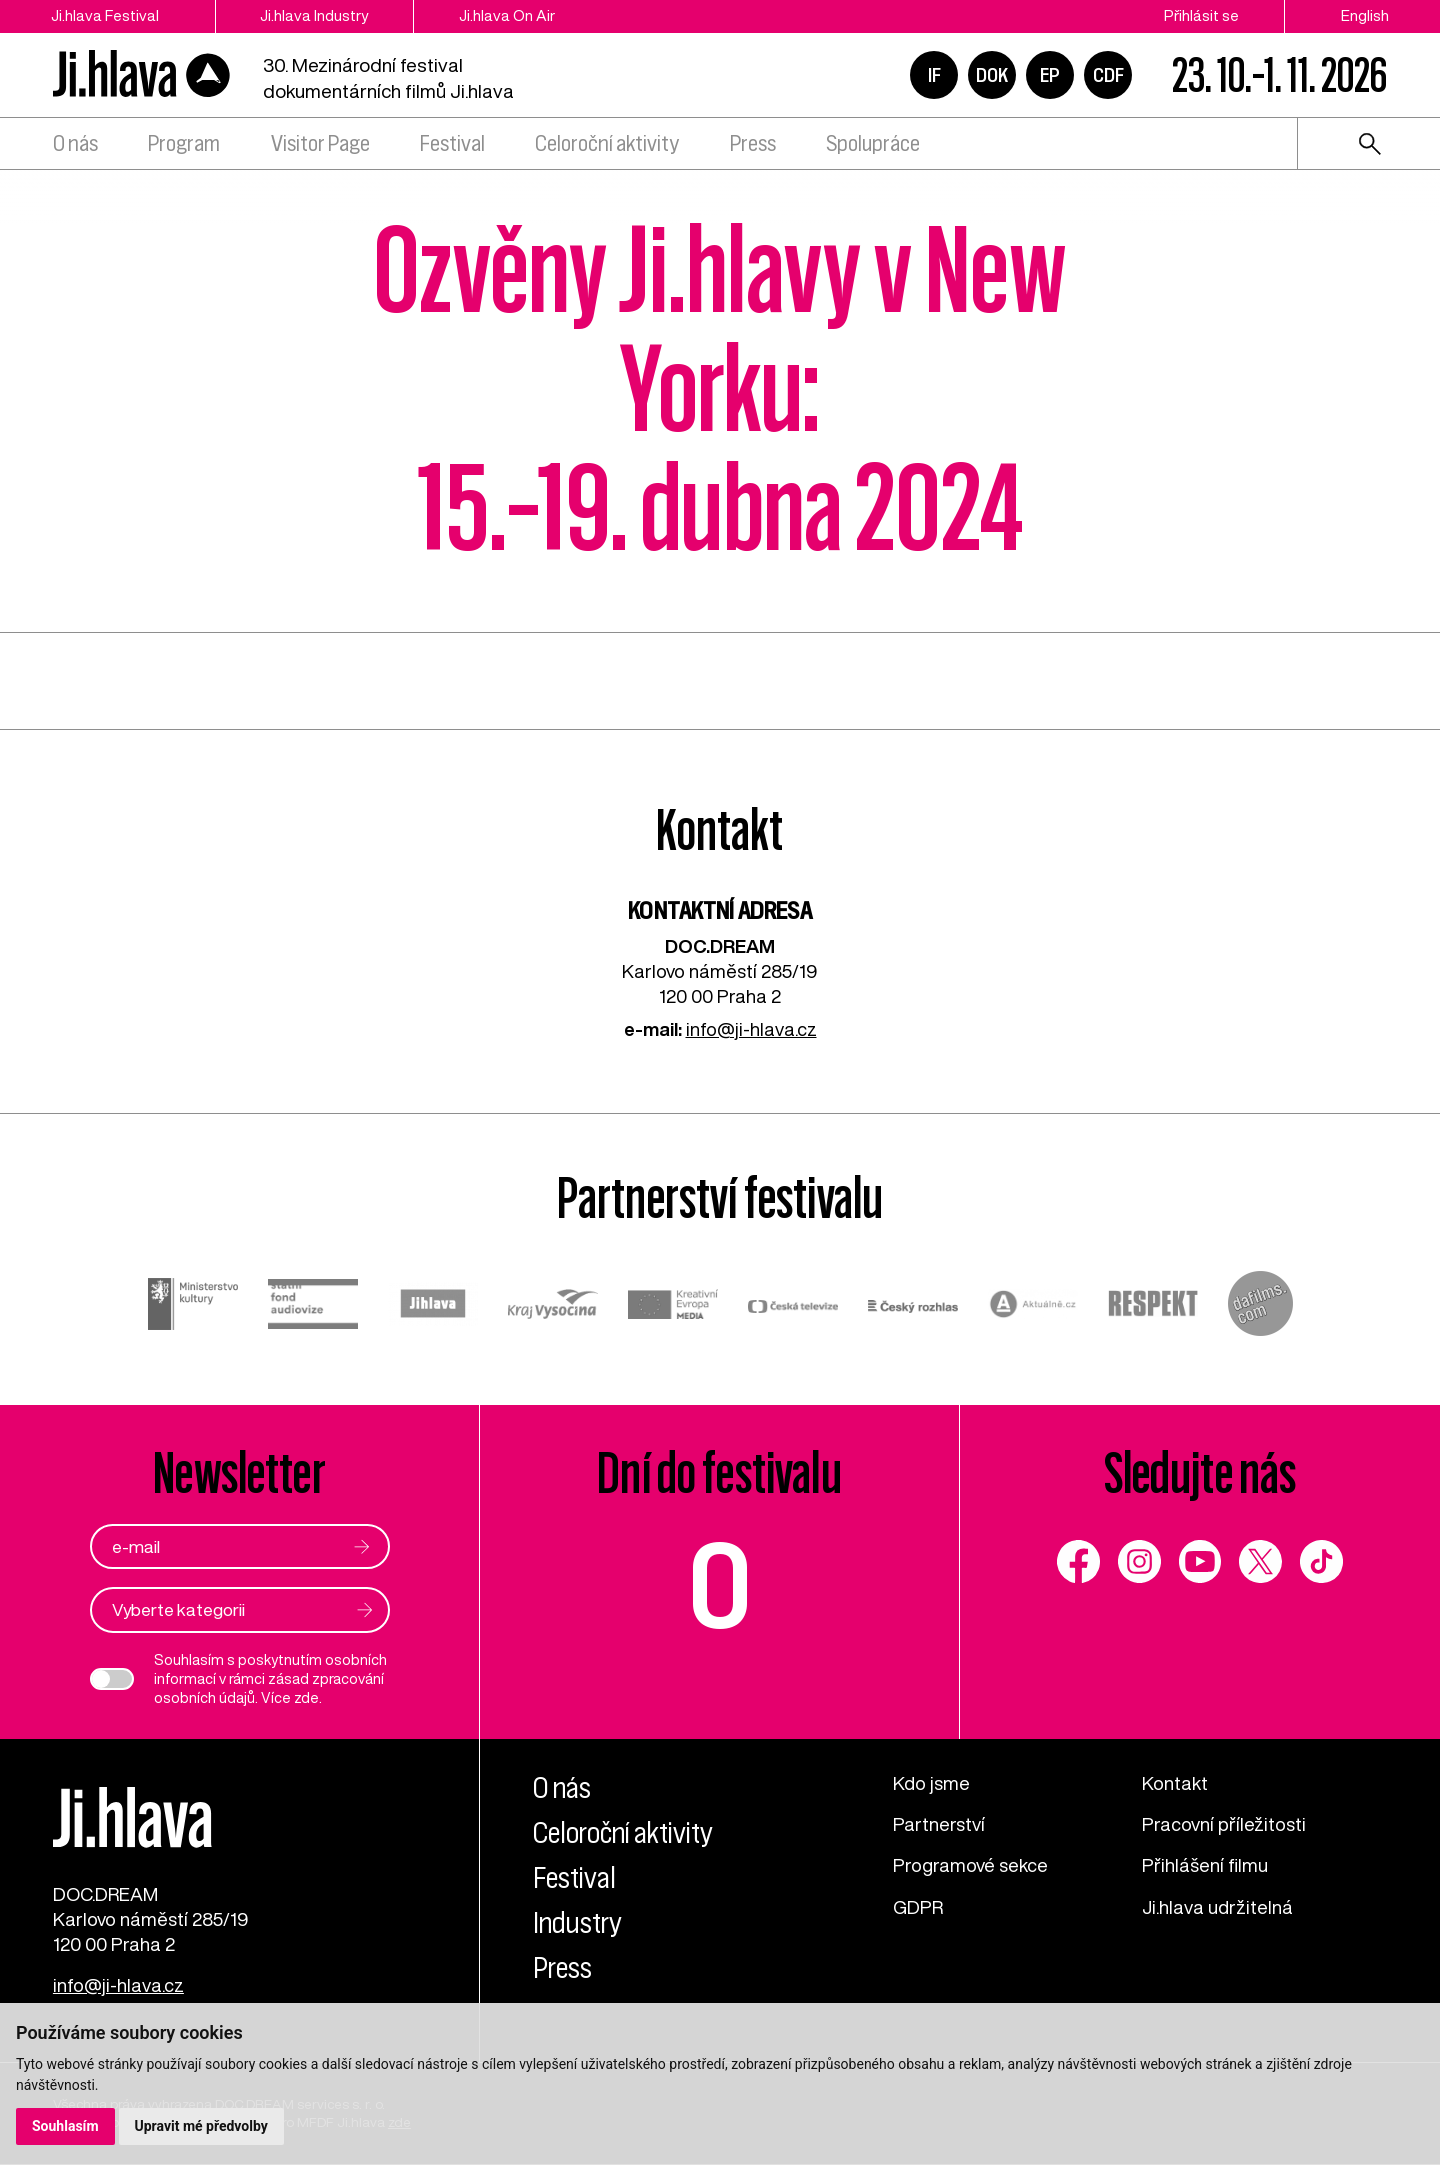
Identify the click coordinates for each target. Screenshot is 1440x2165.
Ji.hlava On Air (508, 15)
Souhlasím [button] (65, 2126)
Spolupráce (873, 143)
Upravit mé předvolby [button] (201, 2126)
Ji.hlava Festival (105, 15)
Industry (578, 1923)
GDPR (918, 1907)
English (1365, 15)
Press (753, 143)
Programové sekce (970, 1866)
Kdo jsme (931, 1784)
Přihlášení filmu (1205, 1866)
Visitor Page (320, 143)
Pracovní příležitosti (1224, 1825)
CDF (1108, 75)
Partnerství (939, 1825)
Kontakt (1175, 1784)
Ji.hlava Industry (315, 15)
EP (1050, 75)
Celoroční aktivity (607, 143)
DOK (992, 75)
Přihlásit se (1201, 15)
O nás (75, 143)
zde (306, 1697)
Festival (452, 143)
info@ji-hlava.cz (751, 1029)
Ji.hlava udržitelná (1217, 1907)
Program (184, 143)
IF (934, 75)
